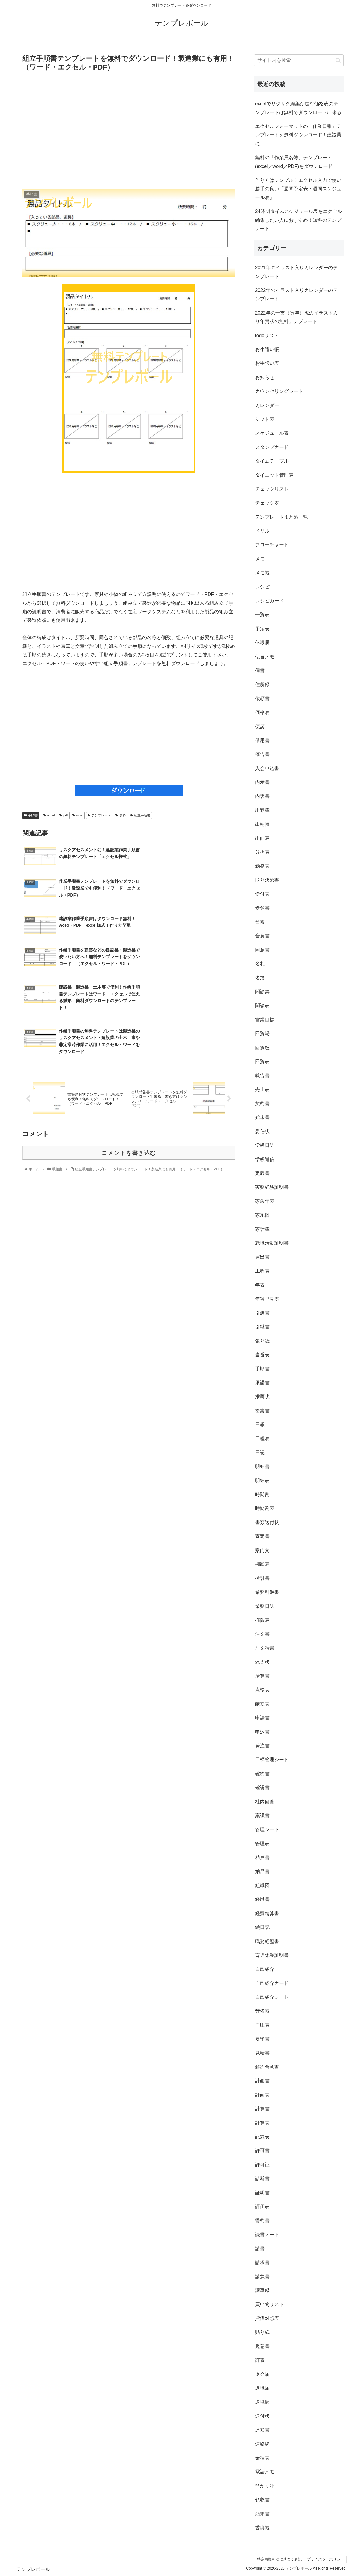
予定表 (262, 628)
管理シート (267, 1829)
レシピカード (269, 600)
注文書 (262, 1634)
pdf (63, 815)
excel (49, 815)
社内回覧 (264, 1801)
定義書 (262, 1173)
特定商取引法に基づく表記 (278, 2559)
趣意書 (262, 2346)
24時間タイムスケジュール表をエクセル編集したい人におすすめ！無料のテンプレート (298, 220)
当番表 (262, 1354)
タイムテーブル (272, 461)
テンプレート (99, 815)
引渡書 (262, 1313)
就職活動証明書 (272, 1243)
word (77, 815)
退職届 (262, 2388)
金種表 (262, 2458)
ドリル (262, 531)
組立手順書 (140, 815)
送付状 (262, 2416)
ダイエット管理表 (274, 475)
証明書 (262, 2192)
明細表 (262, 1480)
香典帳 (262, 2527)
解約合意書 (267, 2067)
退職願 (262, 2402)
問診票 (262, 991)
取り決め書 (267, 880)
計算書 (262, 2108)
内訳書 (262, 796)
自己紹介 (264, 1969)
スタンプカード (272, 447)
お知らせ (264, 377)
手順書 (31, 815)
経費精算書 (267, 1913)
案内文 (262, 1550)
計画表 (262, 2095)
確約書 (262, 1773)
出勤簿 (262, 810)
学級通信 (264, 1159)
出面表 (262, 838)
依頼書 (262, 698)
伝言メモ (264, 656)
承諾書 (262, 1382)
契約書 (262, 1103)
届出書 (262, 1257)
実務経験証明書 (272, 1187)
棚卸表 (262, 1564)
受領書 (262, 908)
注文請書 (264, 1648)
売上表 (262, 1089)
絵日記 (262, 1927)
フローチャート (272, 544)
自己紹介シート (272, 1997)
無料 (120, 815)
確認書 (262, 1787)
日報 (260, 1424)
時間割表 (264, 1508)
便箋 (260, 726)
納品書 (262, 1871)
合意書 (262, 935)
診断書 (262, 2178)
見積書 (262, 2053)
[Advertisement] (128, 130)
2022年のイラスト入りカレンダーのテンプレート (296, 294)
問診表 (262, 1005)
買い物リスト (269, 2304)
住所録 (262, 684)
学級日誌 (264, 1145)
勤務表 (262, 866)
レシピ (262, 587)
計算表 (262, 2123)
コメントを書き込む (128, 1061)
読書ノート (267, 2234)
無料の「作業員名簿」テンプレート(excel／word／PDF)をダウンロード (294, 162)
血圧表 (262, 2025)
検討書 (262, 1578)
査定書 (262, 1536)
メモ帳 (262, 572)
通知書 (262, 2430)
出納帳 (262, 824)
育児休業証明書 (272, 1955)
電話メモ (264, 2471)
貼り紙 (262, 2332)
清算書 (262, 1676)
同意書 (262, 950)
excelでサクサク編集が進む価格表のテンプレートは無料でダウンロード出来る (298, 108)
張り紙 (262, 1341)
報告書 (262, 1075)
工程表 (262, 1271)
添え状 (262, 1662)
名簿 (260, 978)
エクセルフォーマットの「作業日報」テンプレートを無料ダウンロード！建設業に (298, 135)
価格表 (262, 712)
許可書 (262, 2150)
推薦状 (262, 1396)
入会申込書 (267, 768)
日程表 (262, 1438)
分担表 (262, 852)
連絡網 (262, 2444)
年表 (260, 1285)
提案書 (262, 1410)
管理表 (262, 1843)
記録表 (262, 2136)
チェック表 (267, 503)
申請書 (262, 1717)
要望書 (262, 2039)
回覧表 (262, 1061)
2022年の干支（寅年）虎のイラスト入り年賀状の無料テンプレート (296, 317)
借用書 (262, 740)
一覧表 (262, 614)
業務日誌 (264, 1606)
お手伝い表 (267, 363)
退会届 (262, 2374)
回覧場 (262, 1033)
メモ (260, 559)
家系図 (262, 1215)
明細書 (262, 1466)
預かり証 (264, 2486)
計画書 (262, 2080)
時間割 (262, 1494)
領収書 (262, 2499)
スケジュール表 (272, 433)
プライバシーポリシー (325, 2559)
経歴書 (262, 1899)
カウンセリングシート (279, 391)
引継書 (262, 1326)
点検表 (262, 1689)
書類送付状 (267, 1522)
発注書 (262, 1745)
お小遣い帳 (267, 349)
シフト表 (264, 419)
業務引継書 (267, 1592)
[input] (299, 60)
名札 (260, 963)
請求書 (262, 2262)
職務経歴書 (267, 1941)
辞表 (260, 2360)
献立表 (262, 1704)
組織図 (262, 1885)
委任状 (262, 1131)
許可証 (262, 2164)
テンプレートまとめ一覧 (281, 517)
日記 (260, 1452)
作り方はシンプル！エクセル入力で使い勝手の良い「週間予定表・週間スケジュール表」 (298, 189)
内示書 (262, 782)
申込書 (262, 1732)
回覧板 (262, 1047)
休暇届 (262, 642)
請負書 (262, 2276)
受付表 (262, 894)
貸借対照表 (267, 2318)
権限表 (262, 1620)
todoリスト (267, 335)
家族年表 (264, 1201)
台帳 (260, 922)
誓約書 (262, 2220)
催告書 (262, 754)
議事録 (262, 2290)
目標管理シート (272, 1759)
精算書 (262, 1857)
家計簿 (262, 1229)
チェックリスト (272, 489)
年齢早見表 (267, 1299)
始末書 (262, 1117)
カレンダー (267, 405)
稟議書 (262, 1815)
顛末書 (262, 2514)
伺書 (260, 670)
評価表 (262, 2206)
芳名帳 (262, 2011)
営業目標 (264, 1019)
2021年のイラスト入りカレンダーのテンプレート (296, 272)
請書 (260, 2248)
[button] (338, 60)
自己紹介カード (272, 1983)
